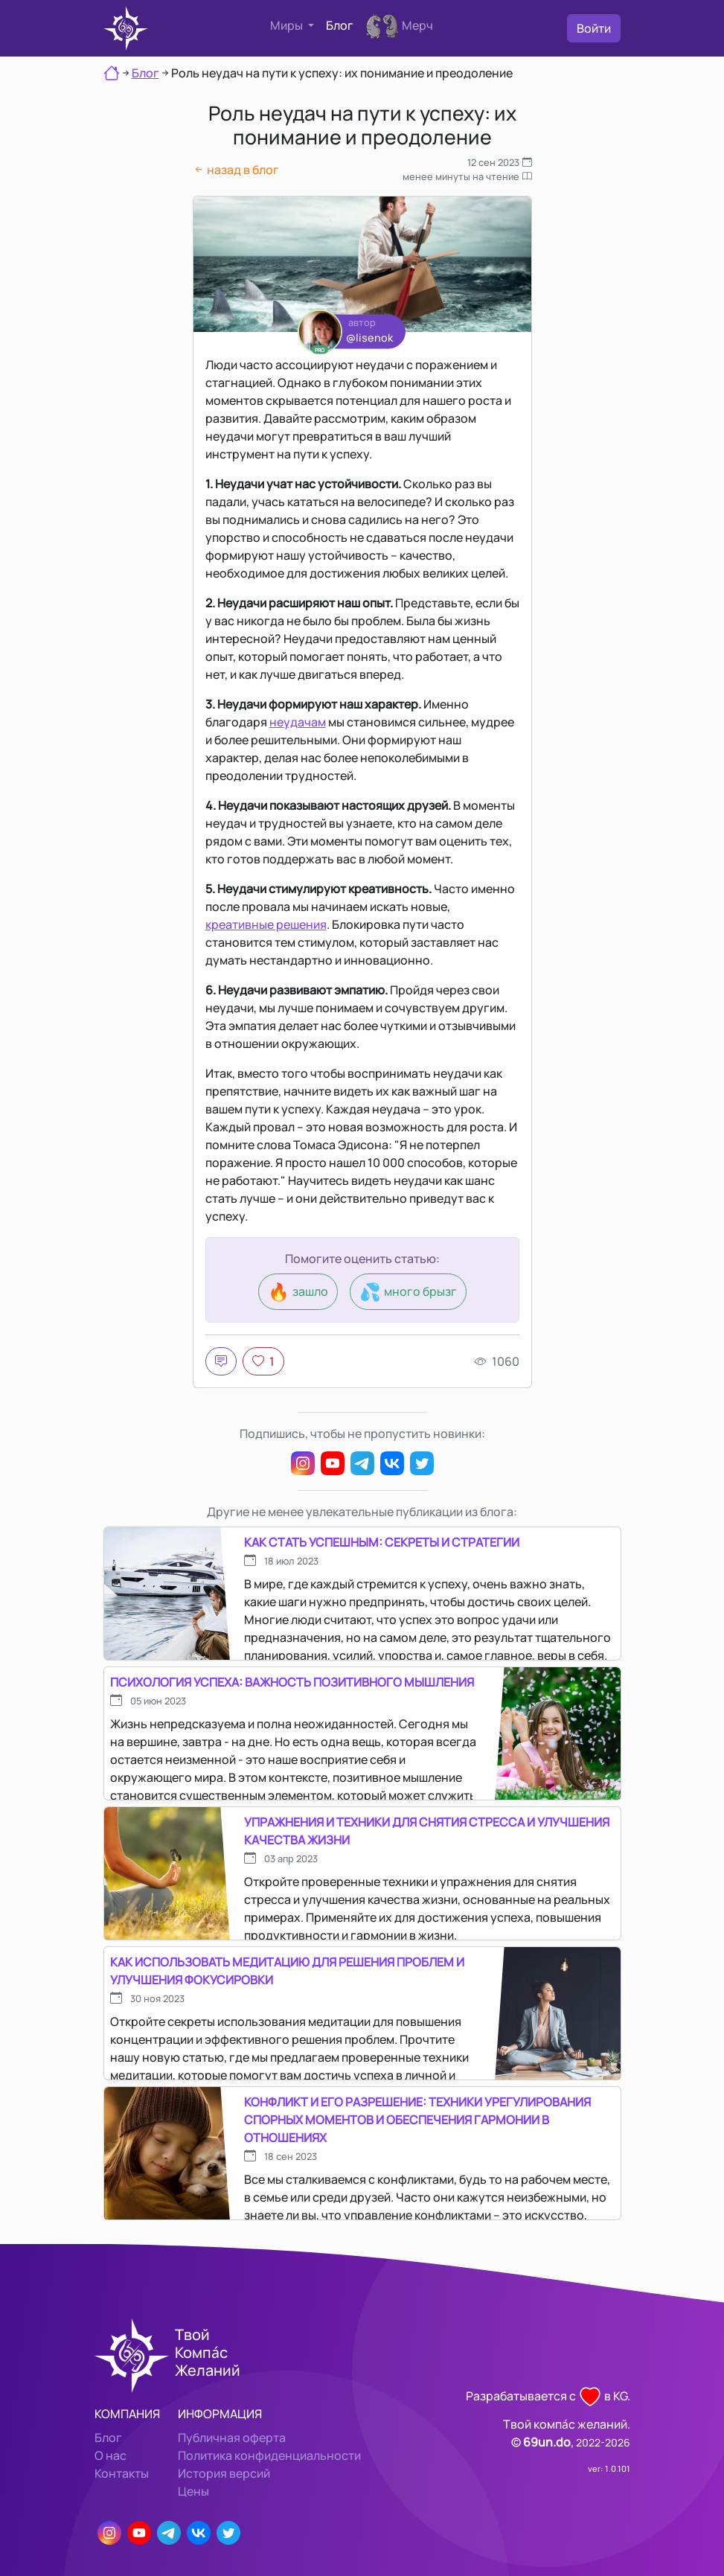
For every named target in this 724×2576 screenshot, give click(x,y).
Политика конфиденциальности (269, 2455)
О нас (110, 2455)
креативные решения (266, 924)
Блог (339, 25)
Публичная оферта (232, 2437)
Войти (594, 28)
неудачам (297, 722)
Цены (193, 2491)
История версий (224, 2473)
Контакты (121, 2473)
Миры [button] (287, 25)
